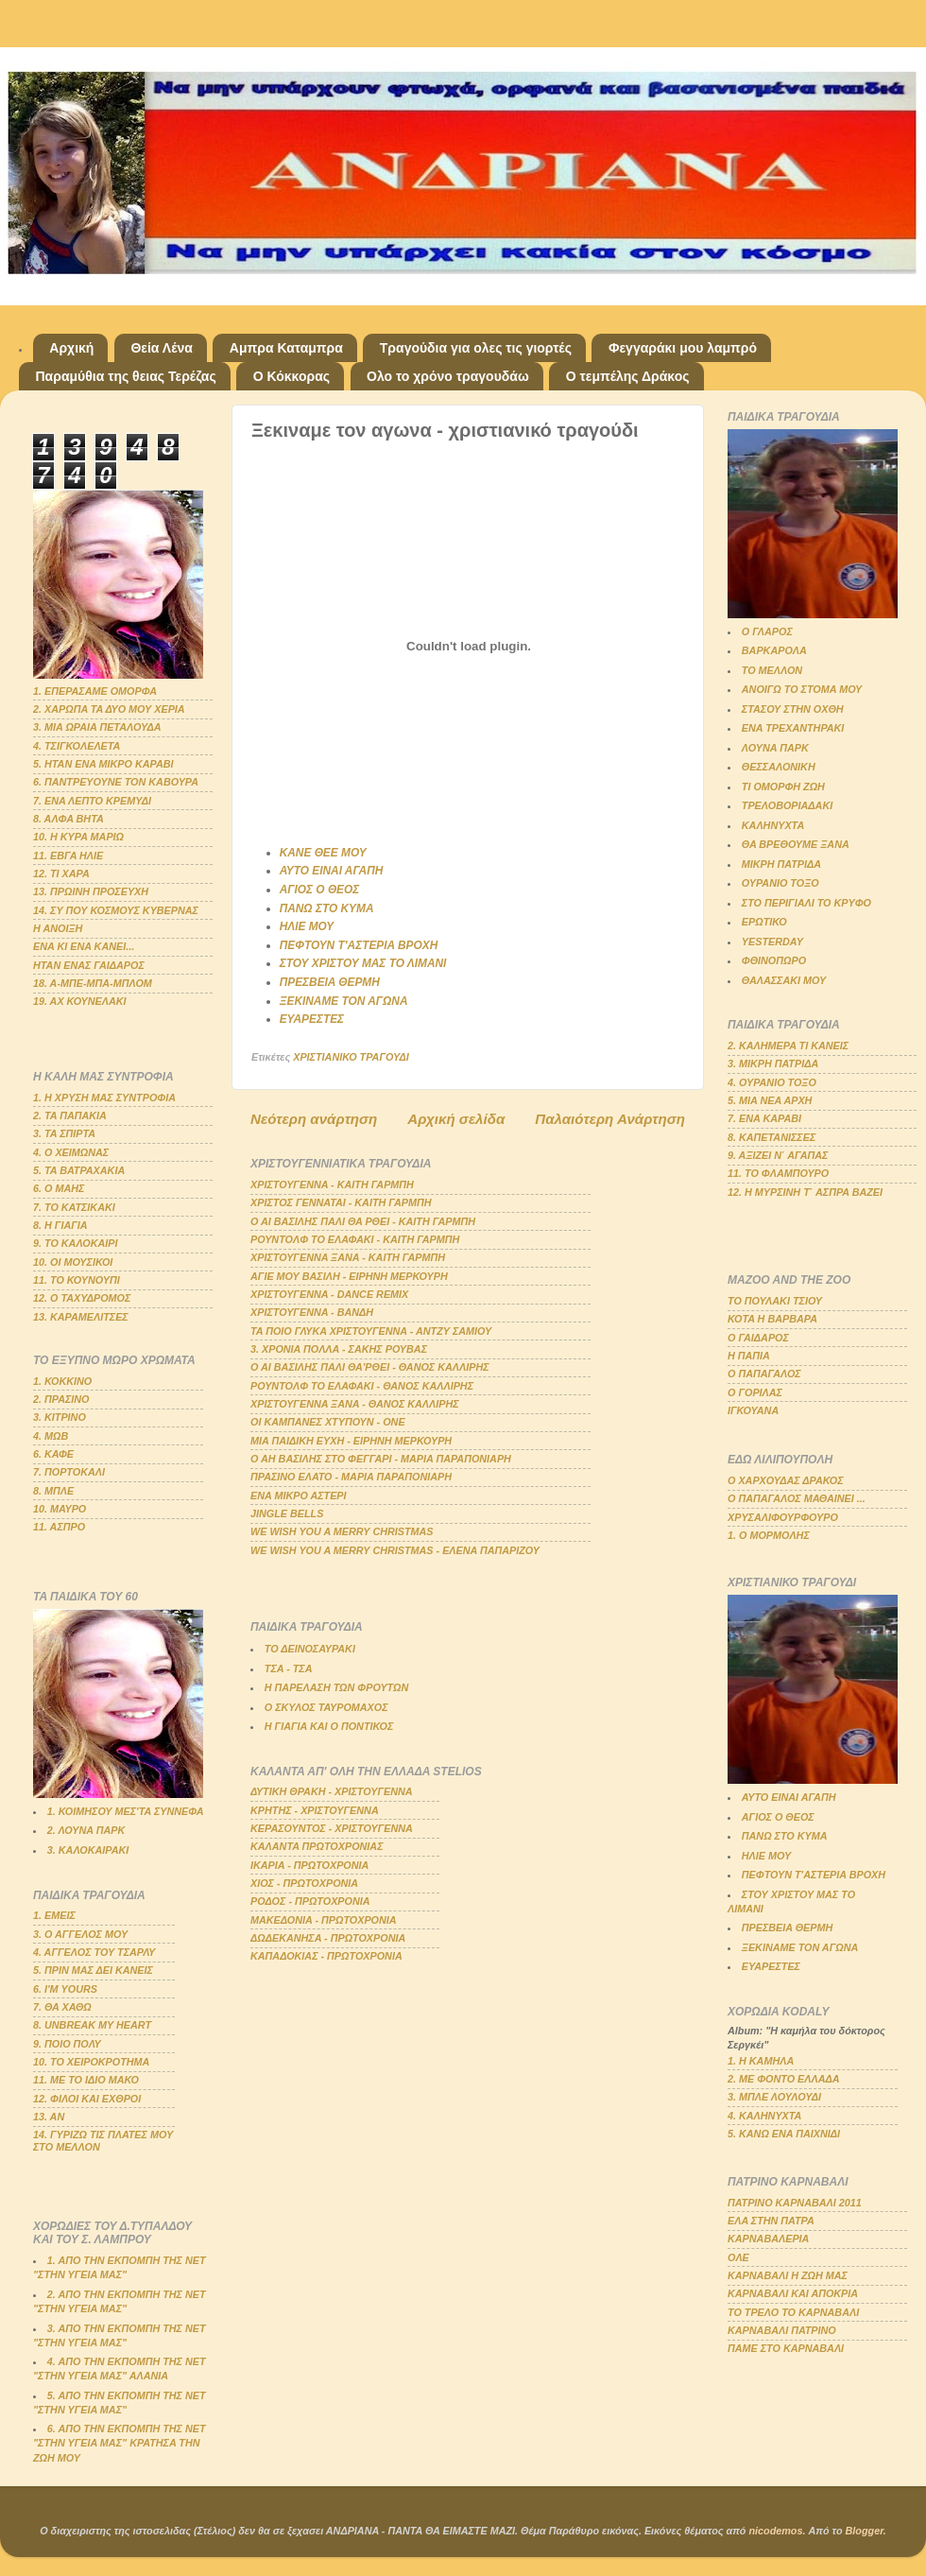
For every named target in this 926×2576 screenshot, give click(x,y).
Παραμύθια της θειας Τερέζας (126, 376)
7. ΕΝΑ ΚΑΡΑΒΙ (764, 1118)
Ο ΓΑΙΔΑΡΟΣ (758, 1337)
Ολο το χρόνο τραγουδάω (448, 376)
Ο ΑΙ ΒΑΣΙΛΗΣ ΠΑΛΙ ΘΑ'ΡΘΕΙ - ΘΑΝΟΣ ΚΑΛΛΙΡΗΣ (369, 1367)
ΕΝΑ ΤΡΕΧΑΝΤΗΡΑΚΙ (793, 728)
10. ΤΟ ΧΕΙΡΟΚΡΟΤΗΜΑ (91, 2061)
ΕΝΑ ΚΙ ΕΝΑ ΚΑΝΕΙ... (83, 946)
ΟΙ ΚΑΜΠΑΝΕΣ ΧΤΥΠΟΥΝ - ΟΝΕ (327, 1421)
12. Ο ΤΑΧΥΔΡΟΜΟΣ (81, 1298)
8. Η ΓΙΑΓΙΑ (60, 1225)
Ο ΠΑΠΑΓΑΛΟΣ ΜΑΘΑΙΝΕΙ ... (797, 1498)
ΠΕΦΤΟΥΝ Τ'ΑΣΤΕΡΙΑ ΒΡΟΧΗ (359, 945)
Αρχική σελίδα (456, 1119)
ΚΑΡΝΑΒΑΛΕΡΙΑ (768, 2238)
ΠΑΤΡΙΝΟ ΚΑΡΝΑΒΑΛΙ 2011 (795, 2202)
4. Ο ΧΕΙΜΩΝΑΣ (71, 1152)
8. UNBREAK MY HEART (92, 2025)
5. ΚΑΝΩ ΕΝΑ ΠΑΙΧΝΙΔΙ (784, 2133)
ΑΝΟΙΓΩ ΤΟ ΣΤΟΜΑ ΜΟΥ (802, 689)
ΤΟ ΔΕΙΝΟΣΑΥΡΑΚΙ (310, 1648)
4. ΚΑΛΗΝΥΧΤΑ (764, 2115)
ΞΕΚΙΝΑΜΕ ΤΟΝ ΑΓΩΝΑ (344, 1001)
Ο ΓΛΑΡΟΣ (767, 631)
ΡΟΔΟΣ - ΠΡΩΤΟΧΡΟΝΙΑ (310, 1901)
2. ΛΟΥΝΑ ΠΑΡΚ (86, 1830)
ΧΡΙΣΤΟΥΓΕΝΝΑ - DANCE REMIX (329, 1294)
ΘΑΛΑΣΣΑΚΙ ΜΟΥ (784, 980)
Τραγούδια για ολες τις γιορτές (476, 347)
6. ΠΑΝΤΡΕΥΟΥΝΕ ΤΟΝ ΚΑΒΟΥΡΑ (115, 781)
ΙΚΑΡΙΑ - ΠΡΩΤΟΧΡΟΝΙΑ (309, 1865)
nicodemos (775, 2530)
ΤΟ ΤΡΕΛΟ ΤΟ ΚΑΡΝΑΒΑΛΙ (793, 2312)
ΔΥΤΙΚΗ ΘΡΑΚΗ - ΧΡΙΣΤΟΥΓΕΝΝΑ (331, 1791)
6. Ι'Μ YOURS (65, 1989)
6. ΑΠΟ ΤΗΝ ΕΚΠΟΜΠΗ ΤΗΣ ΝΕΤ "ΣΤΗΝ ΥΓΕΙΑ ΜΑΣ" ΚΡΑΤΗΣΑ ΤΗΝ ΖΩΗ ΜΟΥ (119, 2443)
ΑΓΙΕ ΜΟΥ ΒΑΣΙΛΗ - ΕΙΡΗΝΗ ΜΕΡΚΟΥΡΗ (349, 1276)
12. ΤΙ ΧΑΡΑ (61, 873)
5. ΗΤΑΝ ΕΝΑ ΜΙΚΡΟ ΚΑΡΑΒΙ (103, 763)
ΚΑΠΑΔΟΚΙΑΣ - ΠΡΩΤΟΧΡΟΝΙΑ (326, 1956)
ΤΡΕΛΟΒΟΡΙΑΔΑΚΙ (787, 805)
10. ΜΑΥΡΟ (59, 1508)
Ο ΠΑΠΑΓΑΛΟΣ (764, 1373)
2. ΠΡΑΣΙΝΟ (61, 1399)
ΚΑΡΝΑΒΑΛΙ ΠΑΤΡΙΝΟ (782, 2330)
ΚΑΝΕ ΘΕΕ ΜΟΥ (323, 852)
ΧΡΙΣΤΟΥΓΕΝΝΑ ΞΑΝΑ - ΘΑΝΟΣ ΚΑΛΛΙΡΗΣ (354, 1403)
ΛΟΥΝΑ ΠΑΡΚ (775, 747)
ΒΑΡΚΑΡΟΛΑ (774, 650)
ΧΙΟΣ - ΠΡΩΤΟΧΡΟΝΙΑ (304, 1883)
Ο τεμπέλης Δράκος (628, 376)
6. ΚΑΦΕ (53, 1454)
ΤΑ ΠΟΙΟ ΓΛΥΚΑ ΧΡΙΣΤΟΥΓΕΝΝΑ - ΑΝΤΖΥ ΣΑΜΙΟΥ (370, 1331)
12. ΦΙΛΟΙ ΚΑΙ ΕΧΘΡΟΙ (87, 2098)
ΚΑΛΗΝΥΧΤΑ (773, 825)
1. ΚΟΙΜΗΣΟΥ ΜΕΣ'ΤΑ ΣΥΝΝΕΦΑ (125, 1811)
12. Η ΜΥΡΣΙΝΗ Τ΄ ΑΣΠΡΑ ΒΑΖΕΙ (805, 1192)
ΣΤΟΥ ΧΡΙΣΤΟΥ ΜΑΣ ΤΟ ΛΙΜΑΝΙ (363, 963)
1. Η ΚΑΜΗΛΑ (761, 2060)
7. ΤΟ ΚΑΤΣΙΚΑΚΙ (74, 1207)
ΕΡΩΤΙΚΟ (764, 921)
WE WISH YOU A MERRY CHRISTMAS (342, 1531)
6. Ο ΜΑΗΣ (58, 1188)
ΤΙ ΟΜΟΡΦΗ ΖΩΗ (783, 786)
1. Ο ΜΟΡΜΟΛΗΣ (769, 1535)
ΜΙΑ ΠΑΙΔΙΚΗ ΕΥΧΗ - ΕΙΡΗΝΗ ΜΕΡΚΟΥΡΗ (351, 1440)
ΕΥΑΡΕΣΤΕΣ (312, 1019)
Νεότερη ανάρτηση (313, 1119)
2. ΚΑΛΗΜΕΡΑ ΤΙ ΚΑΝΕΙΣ (788, 1045)
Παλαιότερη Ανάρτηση (610, 1119)
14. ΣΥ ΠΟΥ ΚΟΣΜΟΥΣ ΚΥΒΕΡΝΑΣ (115, 910)
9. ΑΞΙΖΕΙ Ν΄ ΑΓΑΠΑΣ (778, 1155)
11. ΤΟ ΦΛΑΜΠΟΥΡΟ (778, 1173)
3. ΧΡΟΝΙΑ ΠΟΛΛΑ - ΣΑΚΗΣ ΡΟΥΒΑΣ (338, 1349)
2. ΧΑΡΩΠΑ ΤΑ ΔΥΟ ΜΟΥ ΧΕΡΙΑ (109, 709)
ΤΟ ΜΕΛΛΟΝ (772, 670)
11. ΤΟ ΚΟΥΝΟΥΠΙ (76, 1280)
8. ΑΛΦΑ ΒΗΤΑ (68, 818)
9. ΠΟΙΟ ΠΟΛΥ (67, 2043)
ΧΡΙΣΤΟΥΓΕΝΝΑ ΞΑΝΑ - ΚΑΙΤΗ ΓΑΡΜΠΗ (347, 1257)
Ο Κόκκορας (291, 376)
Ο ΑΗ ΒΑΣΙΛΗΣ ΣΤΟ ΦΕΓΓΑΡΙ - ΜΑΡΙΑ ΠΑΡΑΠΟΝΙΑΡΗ (380, 1458)
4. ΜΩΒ (50, 1436)
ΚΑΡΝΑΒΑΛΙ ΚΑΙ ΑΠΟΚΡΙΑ (793, 2293)
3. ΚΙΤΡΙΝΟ (59, 1417)
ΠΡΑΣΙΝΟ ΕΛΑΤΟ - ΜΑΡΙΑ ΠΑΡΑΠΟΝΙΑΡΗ (351, 1476)
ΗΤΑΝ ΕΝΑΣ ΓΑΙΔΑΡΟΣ (89, 965)
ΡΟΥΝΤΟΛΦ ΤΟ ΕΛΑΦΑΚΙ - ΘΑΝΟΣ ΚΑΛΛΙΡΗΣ (361, 1386)
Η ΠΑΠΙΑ (749, 1355)
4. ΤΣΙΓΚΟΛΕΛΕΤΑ (76, 746)
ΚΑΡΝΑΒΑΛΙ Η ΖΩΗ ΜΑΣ (788, 2275)
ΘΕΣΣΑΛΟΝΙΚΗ (778, 766)
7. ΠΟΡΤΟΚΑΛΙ (69, 1472)
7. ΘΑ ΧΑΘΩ (62, 2007)
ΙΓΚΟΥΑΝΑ (753, 1410)
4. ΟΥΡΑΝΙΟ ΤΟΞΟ (772, 1082)
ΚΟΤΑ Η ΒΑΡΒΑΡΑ (772, 1318)
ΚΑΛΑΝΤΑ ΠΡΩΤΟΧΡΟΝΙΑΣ (317, 1846)
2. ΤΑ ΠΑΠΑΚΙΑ (70, 1115)
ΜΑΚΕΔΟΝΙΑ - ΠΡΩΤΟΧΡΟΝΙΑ (323, 1920)
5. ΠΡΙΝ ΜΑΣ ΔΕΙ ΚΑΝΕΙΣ (93, 1970)
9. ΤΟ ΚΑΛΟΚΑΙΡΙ (75, 1243)
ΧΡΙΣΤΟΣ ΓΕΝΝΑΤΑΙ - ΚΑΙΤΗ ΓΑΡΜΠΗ (341, 1202)
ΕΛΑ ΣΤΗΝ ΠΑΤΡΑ (771, 2220)
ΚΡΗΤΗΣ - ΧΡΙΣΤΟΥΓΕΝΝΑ (314, 1810)
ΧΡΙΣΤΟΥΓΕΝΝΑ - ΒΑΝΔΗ (311, 1312)
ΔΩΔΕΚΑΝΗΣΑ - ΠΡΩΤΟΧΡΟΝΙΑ (327, 1938)
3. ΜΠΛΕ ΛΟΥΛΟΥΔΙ (774, 2096)
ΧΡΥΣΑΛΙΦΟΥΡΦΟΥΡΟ (783, 1517)
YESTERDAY (772, 941)
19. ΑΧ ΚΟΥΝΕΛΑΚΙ (80, 1001)
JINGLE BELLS (286, 1513)
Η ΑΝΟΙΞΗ (57, 928)
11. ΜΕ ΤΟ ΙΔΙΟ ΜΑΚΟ (86, 2079)
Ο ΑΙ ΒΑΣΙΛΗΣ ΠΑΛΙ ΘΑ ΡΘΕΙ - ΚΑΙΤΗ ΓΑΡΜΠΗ (362, 1221)
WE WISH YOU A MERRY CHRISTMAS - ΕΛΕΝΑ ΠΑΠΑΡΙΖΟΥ (395, 1550)
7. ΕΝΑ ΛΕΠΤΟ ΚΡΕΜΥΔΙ (92, 800)
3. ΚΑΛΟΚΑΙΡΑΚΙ (88, 1850)
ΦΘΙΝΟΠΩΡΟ (774, 960)
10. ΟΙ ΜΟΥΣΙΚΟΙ (72, 1262)
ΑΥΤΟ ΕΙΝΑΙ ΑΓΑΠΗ (332, 870)
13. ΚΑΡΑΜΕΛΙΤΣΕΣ (81, 1317)
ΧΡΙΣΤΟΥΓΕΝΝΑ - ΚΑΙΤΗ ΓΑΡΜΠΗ (332, 1184)
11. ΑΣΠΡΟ (59, 1526)
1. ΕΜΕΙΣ (54, 1915)
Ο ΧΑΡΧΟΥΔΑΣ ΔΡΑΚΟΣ (786, 1480)
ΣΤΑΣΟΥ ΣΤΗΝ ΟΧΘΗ (793, 709)
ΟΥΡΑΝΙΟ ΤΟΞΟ (780, 883)
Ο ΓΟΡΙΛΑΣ (755, 1392)
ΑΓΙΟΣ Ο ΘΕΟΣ (320, 889)
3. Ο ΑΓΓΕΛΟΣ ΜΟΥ (80, 1934)
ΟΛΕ (738, 2257)
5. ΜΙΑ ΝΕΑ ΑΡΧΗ (770, 1100)
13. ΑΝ (48, 2116)
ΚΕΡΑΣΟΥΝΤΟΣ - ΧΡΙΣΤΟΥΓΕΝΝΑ (331, 1828)
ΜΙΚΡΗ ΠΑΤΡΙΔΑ (781, 864)
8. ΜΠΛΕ (53, 1490)
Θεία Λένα (161, 347)
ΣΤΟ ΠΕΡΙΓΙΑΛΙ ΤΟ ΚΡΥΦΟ (806, 902)
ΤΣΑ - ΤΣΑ (289, 1668)
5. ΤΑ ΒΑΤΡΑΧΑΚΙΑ (79, 1170)
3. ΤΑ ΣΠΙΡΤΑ (64, 1133)
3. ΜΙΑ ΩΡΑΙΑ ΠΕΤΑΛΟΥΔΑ (97, 727)
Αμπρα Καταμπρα (286, 347)
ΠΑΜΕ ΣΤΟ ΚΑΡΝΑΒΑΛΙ (786, 2348)
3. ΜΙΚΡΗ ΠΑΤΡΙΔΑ (773, 1063)
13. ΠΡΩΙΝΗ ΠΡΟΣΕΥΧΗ (90, 891)
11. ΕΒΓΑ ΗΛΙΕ (68, 855)
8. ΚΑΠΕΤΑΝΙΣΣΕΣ (771, 1137)
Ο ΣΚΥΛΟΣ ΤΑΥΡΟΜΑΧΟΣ (326, 1707)
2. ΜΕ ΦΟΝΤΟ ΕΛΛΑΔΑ (784, 2078)
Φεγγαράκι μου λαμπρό (683, 347)
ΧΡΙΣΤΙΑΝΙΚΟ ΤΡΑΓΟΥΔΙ (350, 1057)
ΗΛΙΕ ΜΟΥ (307, 926)
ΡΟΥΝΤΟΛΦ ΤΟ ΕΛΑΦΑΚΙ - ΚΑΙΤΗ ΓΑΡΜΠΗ (354, 1239)
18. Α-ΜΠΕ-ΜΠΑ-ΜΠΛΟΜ (92, 983)
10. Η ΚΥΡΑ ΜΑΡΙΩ (78, 836)
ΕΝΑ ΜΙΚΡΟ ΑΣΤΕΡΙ (298, 1495)
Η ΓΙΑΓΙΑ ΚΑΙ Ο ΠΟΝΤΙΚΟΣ (329, 1726)
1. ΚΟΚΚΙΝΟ (62, 1381)
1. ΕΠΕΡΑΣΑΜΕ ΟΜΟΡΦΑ (95, 691)
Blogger (864, 2530)
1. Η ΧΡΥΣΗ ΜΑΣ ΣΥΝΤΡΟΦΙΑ (104, 1097)
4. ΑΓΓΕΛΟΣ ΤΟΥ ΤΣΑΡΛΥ (94, 1952)
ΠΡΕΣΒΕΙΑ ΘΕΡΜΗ (330, 982)
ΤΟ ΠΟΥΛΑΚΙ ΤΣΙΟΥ (775, 1300)
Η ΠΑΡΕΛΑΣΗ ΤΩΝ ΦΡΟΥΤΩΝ (336, 1687)
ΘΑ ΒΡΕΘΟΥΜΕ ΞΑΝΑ (795, 844)
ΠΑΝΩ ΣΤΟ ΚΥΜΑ (327, 908)
